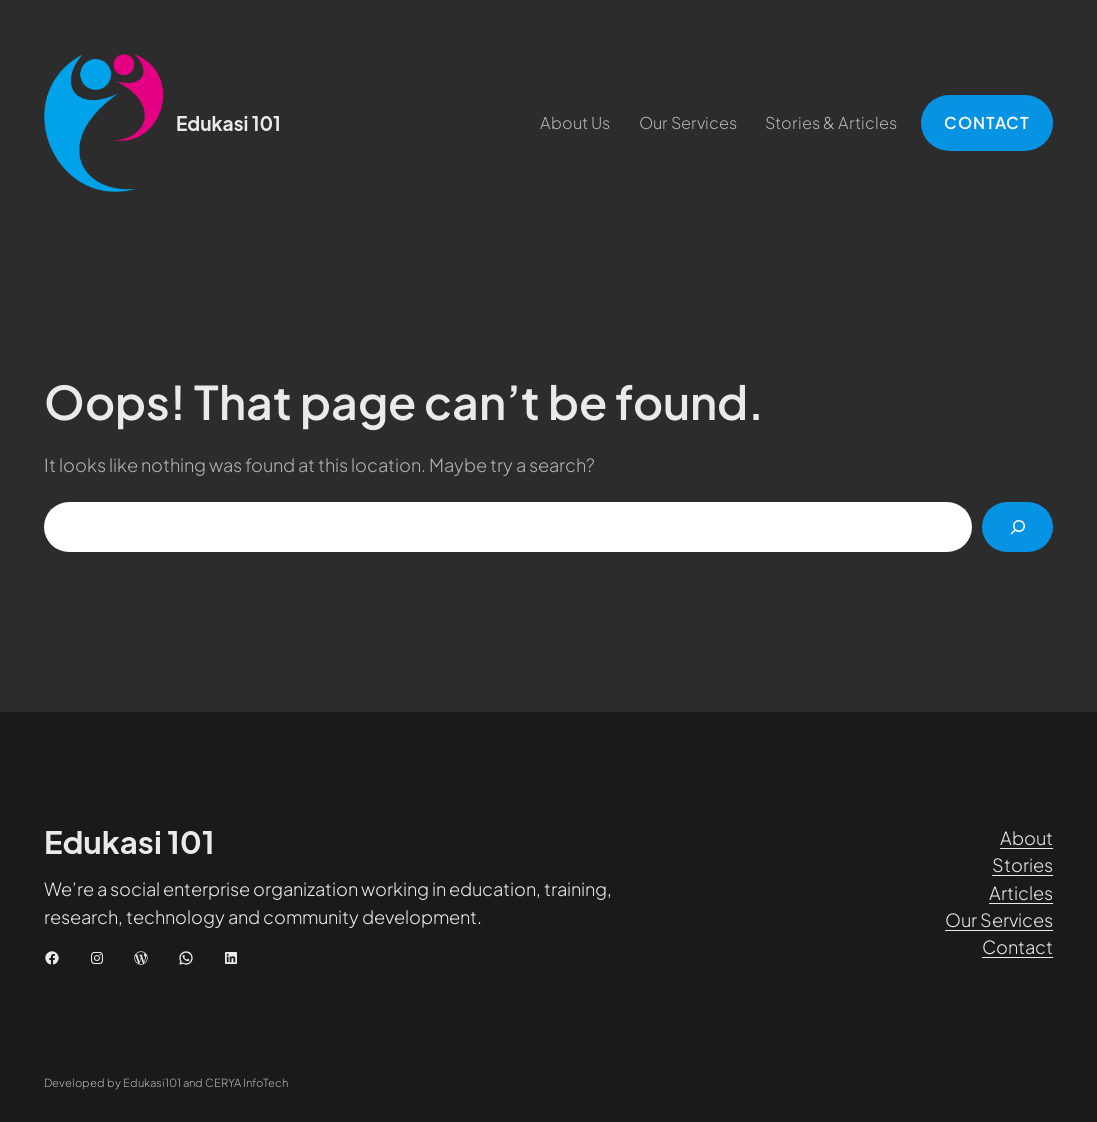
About (1026, 837)
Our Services (999, 919)
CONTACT (987, 122)
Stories (1022, 864)
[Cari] (1017, 527)
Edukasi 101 (228, 123)
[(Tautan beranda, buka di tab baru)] (104, 123)
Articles (1021, 892)
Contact (1017, 946)
